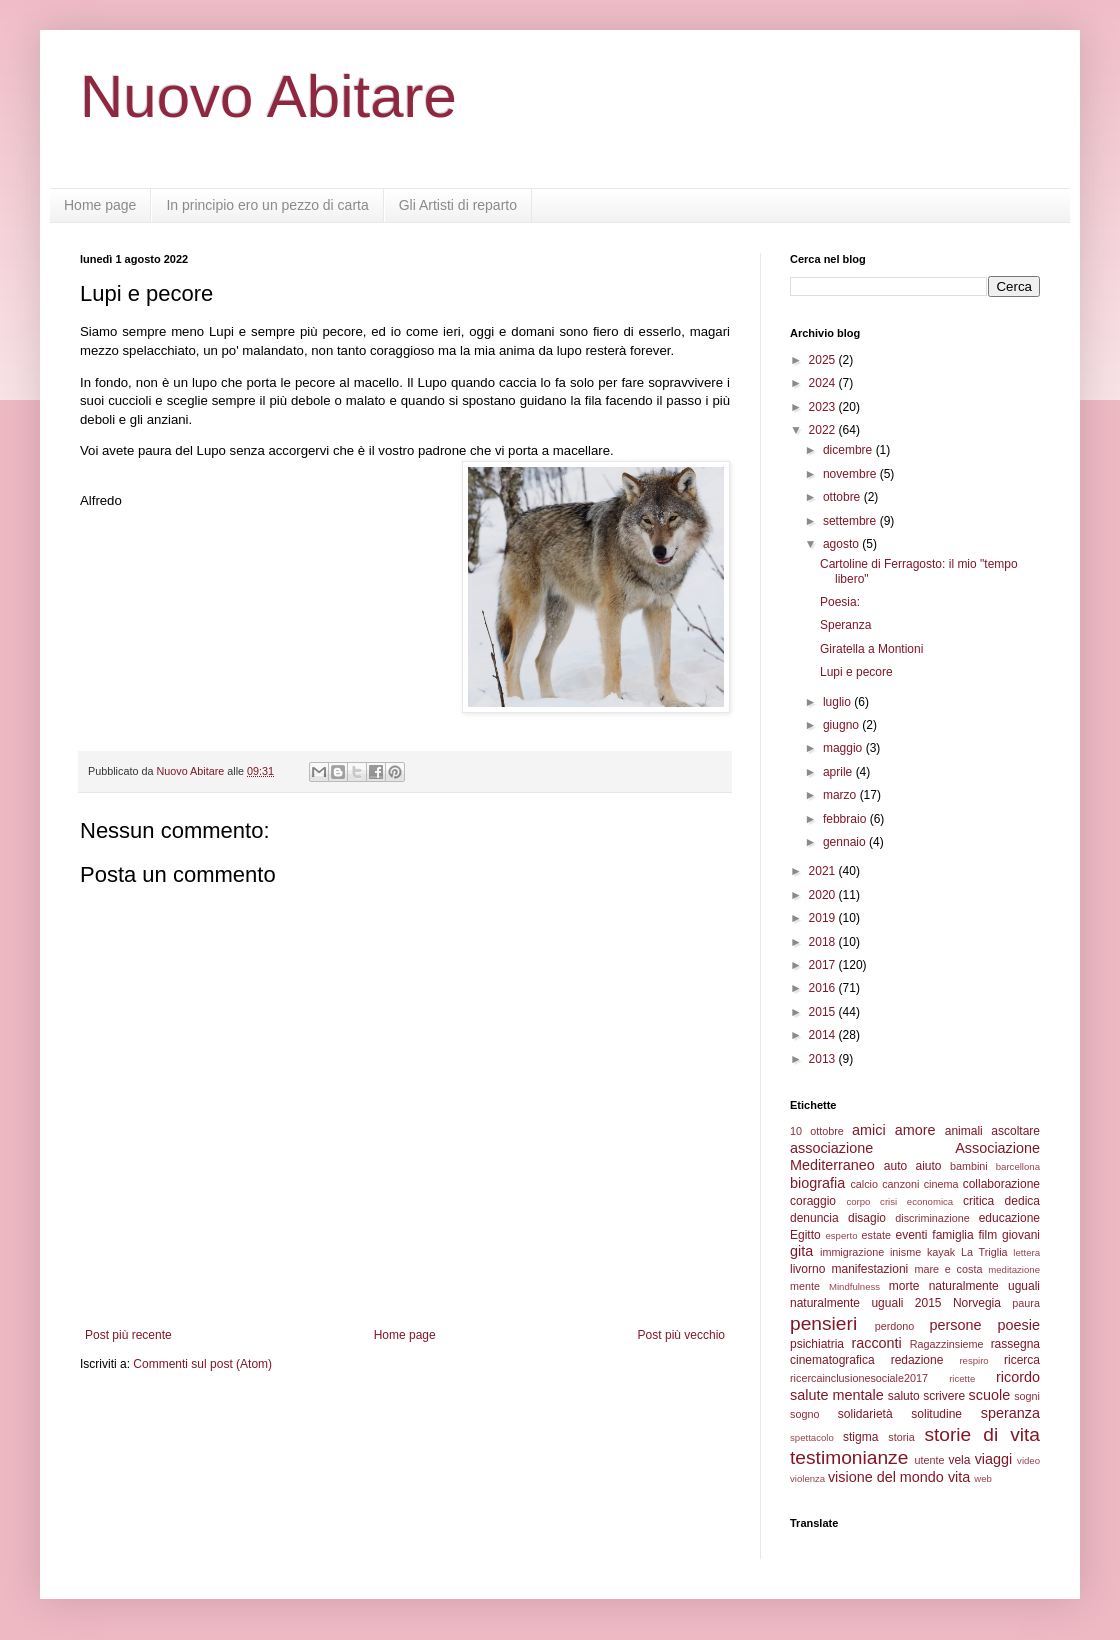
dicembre (849, 450)
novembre (851, 474)
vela (959, 1460)
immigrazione (852, 1252)
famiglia (952, 1235)
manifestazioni (870, 1269)
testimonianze (849, 1457)
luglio (838, 702)
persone (955, 1325)
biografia (817, 1183)
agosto (842, 544)
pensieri (823, 1323)
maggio (844, 748)
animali (964, 1131)
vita (959, 1477)
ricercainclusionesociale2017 (859, 1378)
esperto (841, 1235)
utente (930, 1460)
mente (805, 1286)
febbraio (846, 819)
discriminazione (932, 1218)
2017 (824, 965)
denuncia (814, 1218)
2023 (824, 407)
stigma (860, 1437)
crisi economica (916, 1201)
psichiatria (817, 1344)
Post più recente (128, 1335)
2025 (824, 360)
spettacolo (812, 1437)
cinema (941, 1184)
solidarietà (865, 1414)
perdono (895, 1326)
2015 (824, 1012)
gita (801, 1251)
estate (876, 1235)
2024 (824, 383)
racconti (876, 1343)
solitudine (936, 1414)
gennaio (846, 842)
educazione (1009, 1218)
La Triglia (984, 1252)
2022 (824, 430)
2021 (824, 871)
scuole (990, 1395)
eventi (912, 1235)
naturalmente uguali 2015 (866, 1303)
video (1028, 1460)
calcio (864, 1184)
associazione (831, 1148)
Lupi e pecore (856, 672)
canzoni (900, 1184)
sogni (1027, 1396)
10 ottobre (817, 1131)
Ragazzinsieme (947, 1344)
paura (1026, 1303)
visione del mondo (886, 1477)
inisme (905, 1252)
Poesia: (840, 602)
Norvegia (977, 1303)
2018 (824, 942)
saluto (904, 1396)
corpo (858, 1201)
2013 (824, 1059)
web (983, 1478)
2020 (824, 895)
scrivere (944, 1396)
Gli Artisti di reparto (458, 205)
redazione (917, 1360)
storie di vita (982, 1434)
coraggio (813, 1201)
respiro (973, 1360)
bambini (969, 1166)
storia (901, 1437)
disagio (867, 1218)
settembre (851, 521)
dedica (1022, 1201)
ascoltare (1015, 1131)
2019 (824, 918)
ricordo (1018, 1377)
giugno (842, 725)
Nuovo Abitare (268, 96)
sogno (804, 1414)
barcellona (1018, 1166)
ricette (962, 1378)
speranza (1010, 1413)
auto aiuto (913, 1166)
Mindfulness (854, 1286)
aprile (839, 772)
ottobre (843, 497)
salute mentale (837, 1395)
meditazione (1014, 1269)
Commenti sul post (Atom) (202, 1364)
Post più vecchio (681, 1335)
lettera (1026, 1252)
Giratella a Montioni (871, 649)
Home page (100, 205)
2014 (824, 1035)
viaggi (994, 1459)
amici (869, 1130)
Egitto (805, 1235)
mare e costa (948, 1269)
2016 (824, 988)
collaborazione (1001, 1184)
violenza (807, 1478)
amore (915, 1130)
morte (904, 1286)
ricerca (1022, 1360)
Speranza (845, 625)
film (987, 1235)
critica (978, 1201)
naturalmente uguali (984, 1286)
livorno (807, 1269)
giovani (1021, 1235)
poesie (1019, 1325)
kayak (941, 1252)
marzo (841, 795)
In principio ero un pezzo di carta (267, 205)
